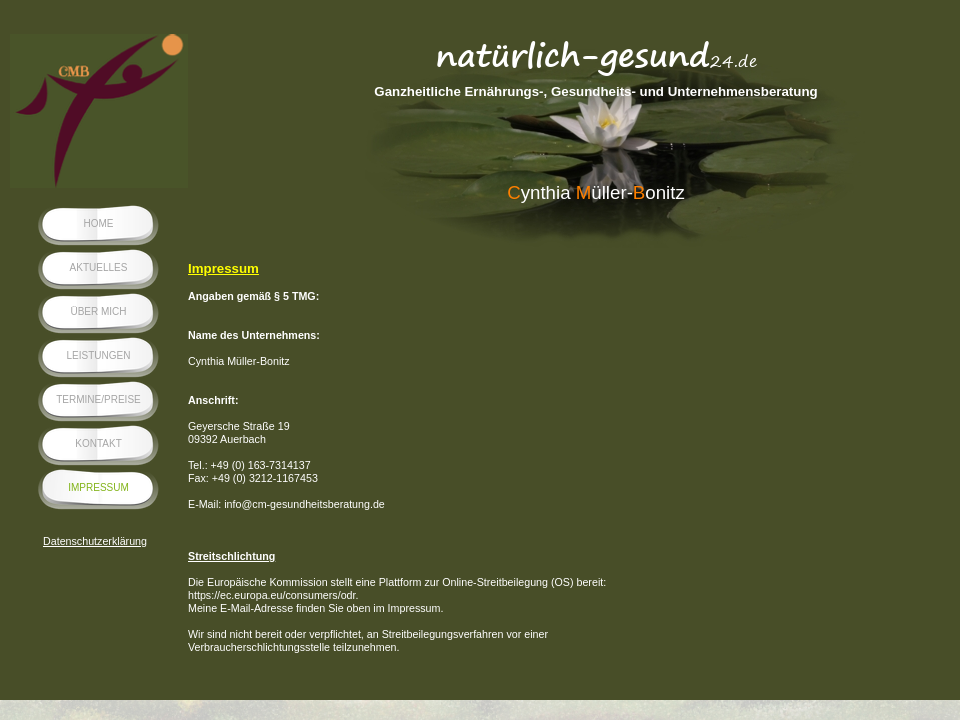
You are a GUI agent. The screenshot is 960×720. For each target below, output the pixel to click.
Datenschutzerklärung (95, 541)
